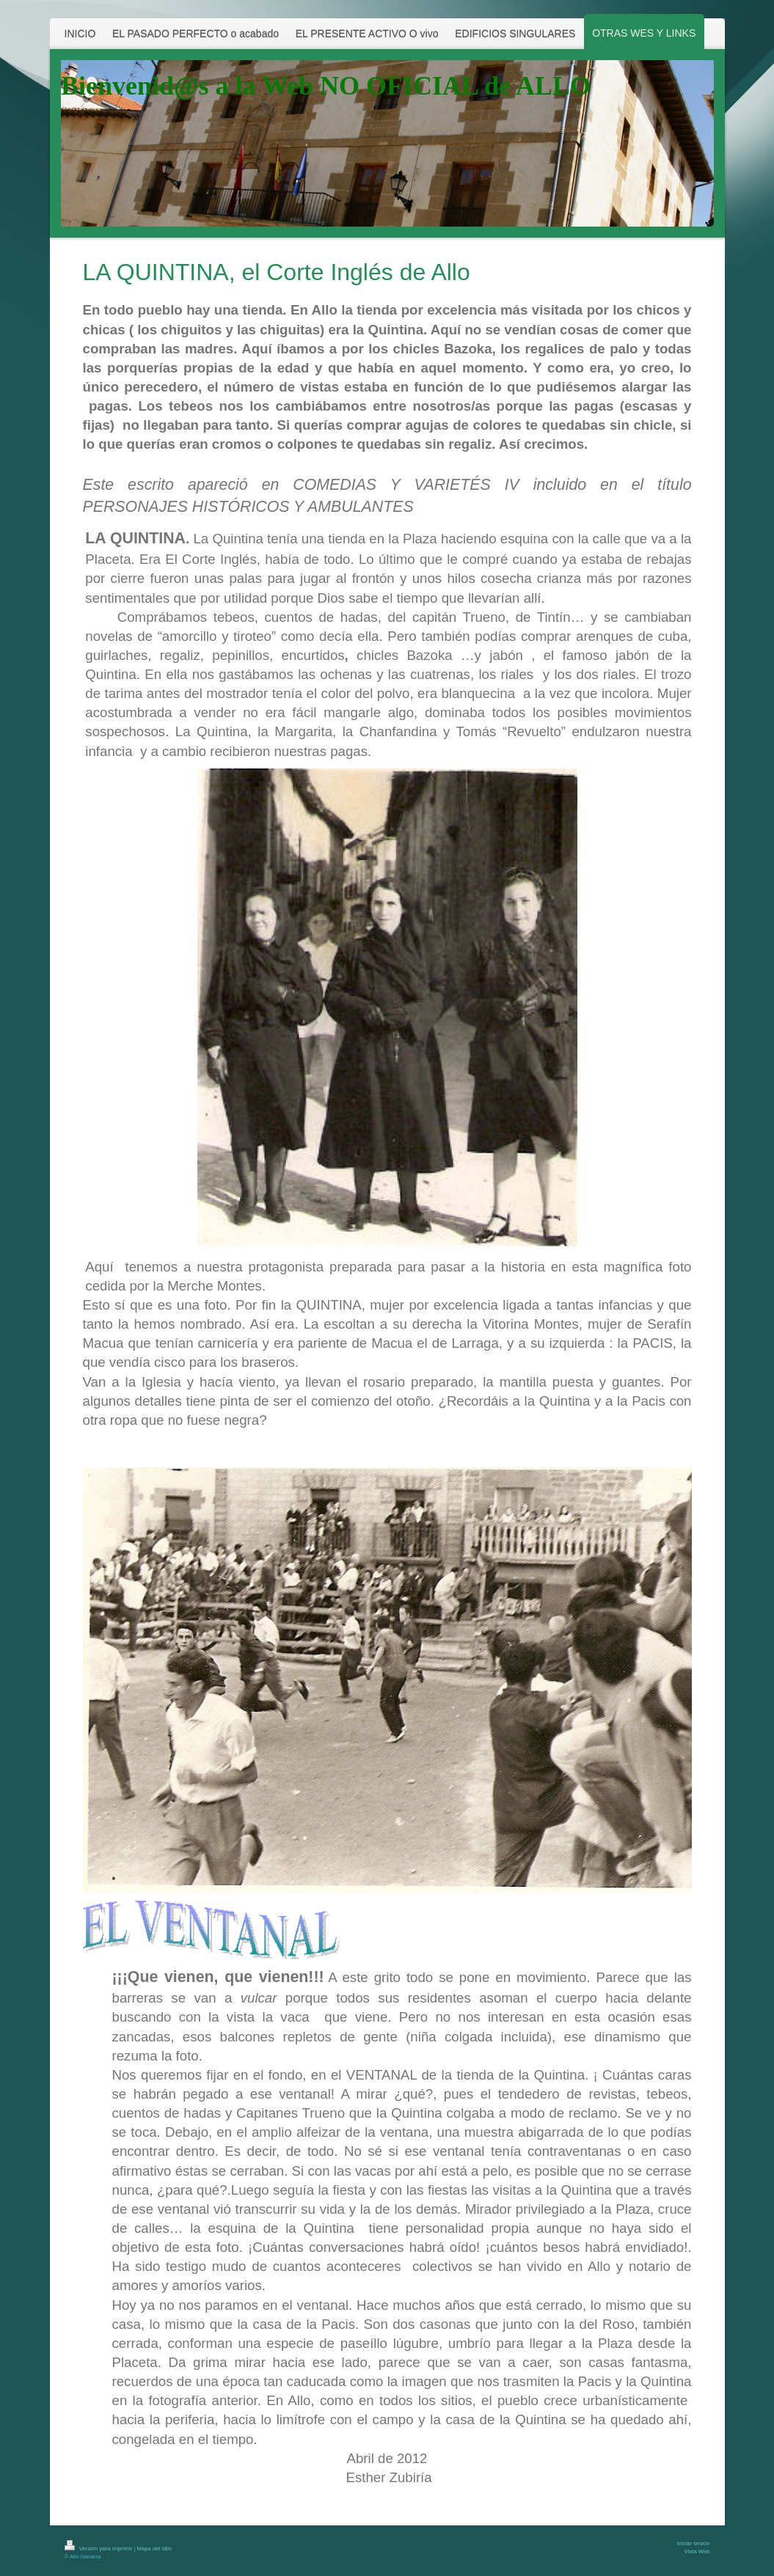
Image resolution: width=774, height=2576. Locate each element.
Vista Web (697, 2551)
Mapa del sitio (154, 2548)
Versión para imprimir (99, 2548)
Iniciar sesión (693, 2543)
